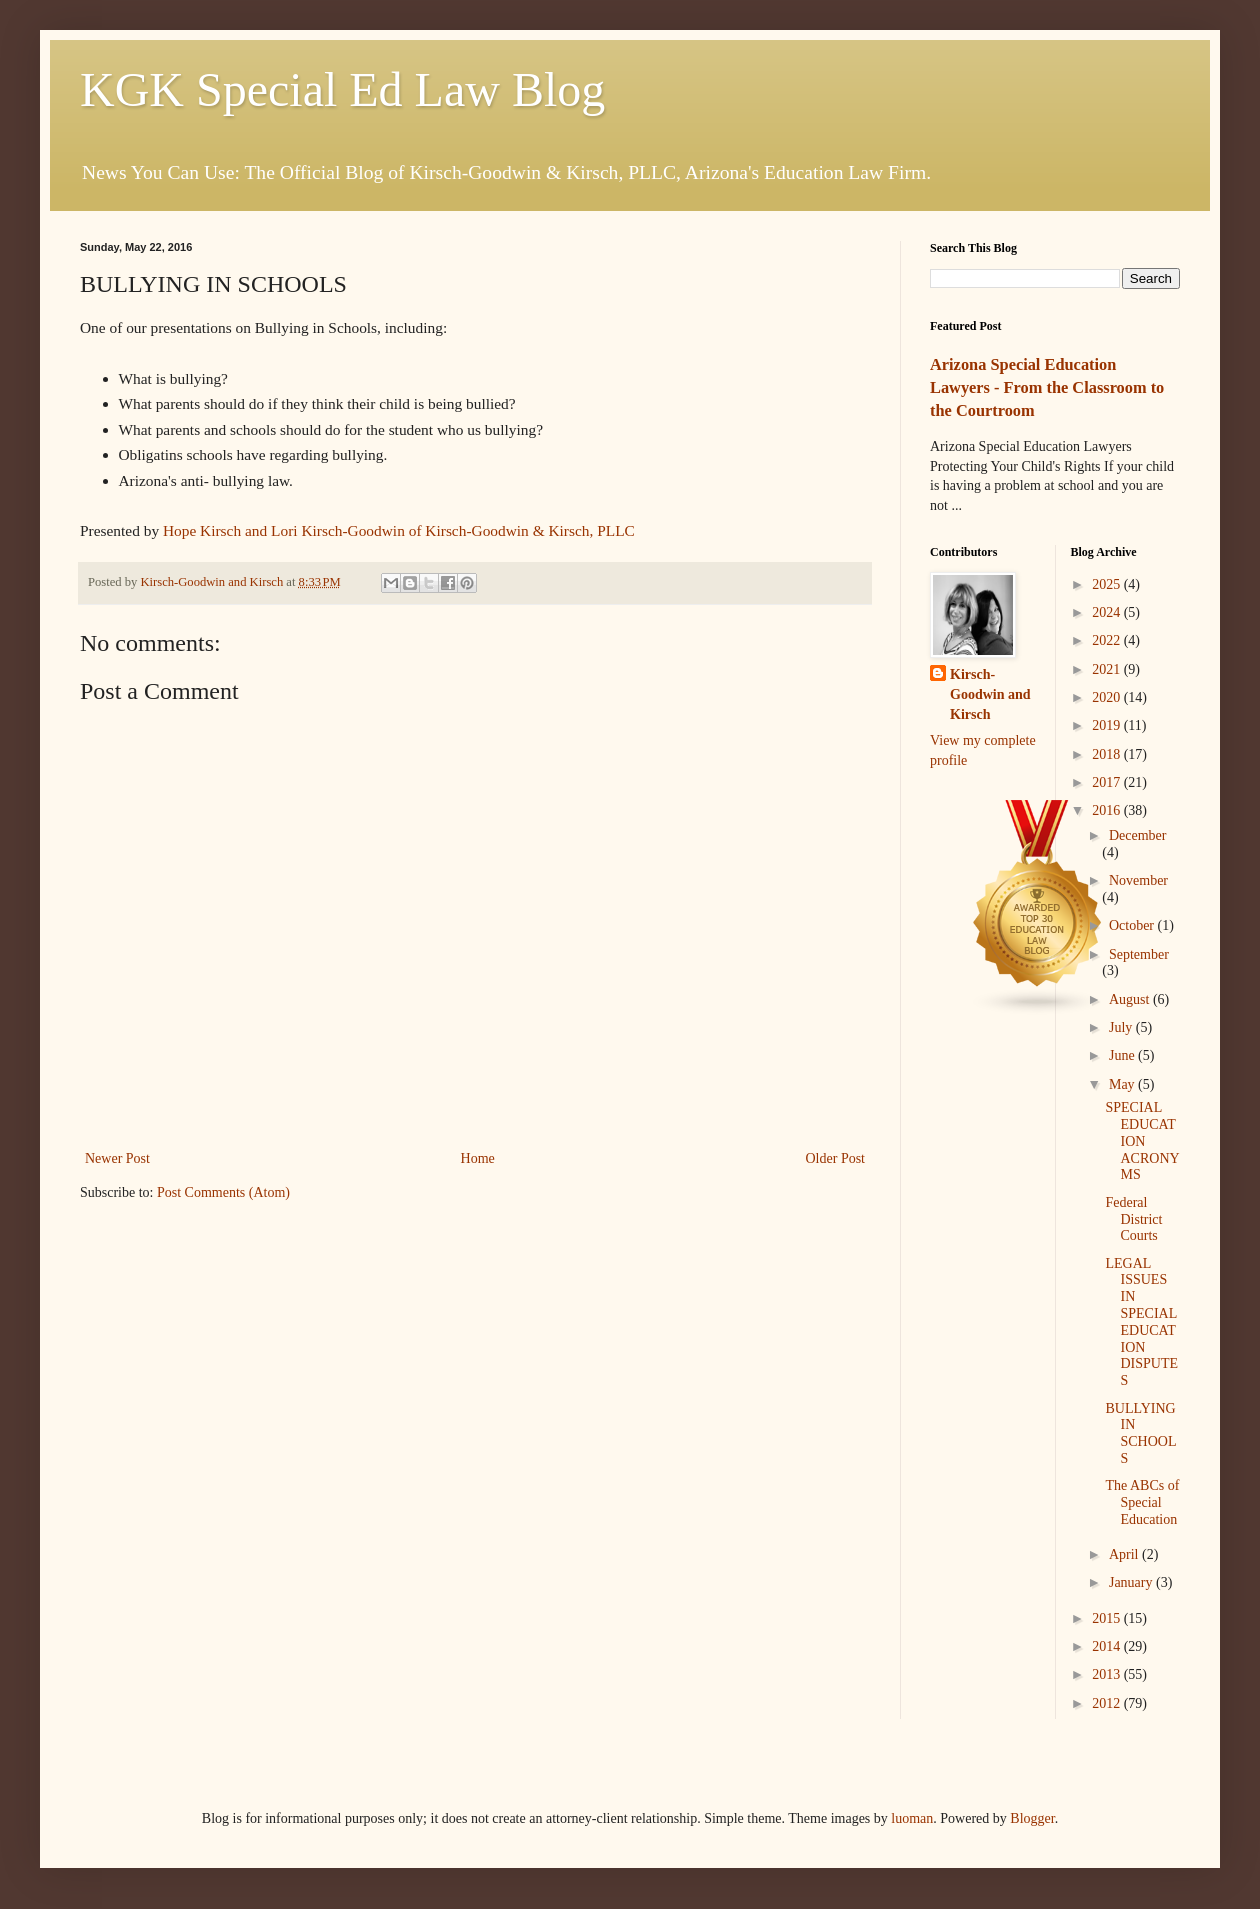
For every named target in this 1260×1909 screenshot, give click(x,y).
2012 (1108, 1703)
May (1123, 1084)
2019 (1108, 725)
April (1125, 1554)
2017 (1108, 782)
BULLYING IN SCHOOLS (1140, 1433)
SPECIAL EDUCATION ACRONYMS (1142, 1141)
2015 (1108, 1618)
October (1133, 925)
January (1132, 1582)
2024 (1108, 612)
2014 (1108, 1646)
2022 (1108, 640)
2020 (1108, 697)
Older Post (836, 1158)
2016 (1108, 810)
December (1138, 835)
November (1138, 880)
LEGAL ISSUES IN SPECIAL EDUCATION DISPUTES (1141, 1322)
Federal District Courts (1133, 1219)
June (1123, 1055)
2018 (1108, 754)
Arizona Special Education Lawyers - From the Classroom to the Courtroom (1047, 387)
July (1122, 1027)
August (1131, 999)
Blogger (1032, 1818)
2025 (1108, 584)
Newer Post (117, 1158)
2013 (1108, 1674)
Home (478, 1158)
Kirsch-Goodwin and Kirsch (990, 694)
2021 (1108, 669)
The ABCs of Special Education (1142, 1502)
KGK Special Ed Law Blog (342, 89)
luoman (912, 1818)
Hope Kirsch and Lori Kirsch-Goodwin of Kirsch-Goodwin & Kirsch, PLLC (399, 530)
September (1139, 954)
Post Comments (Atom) (223, 1192)
